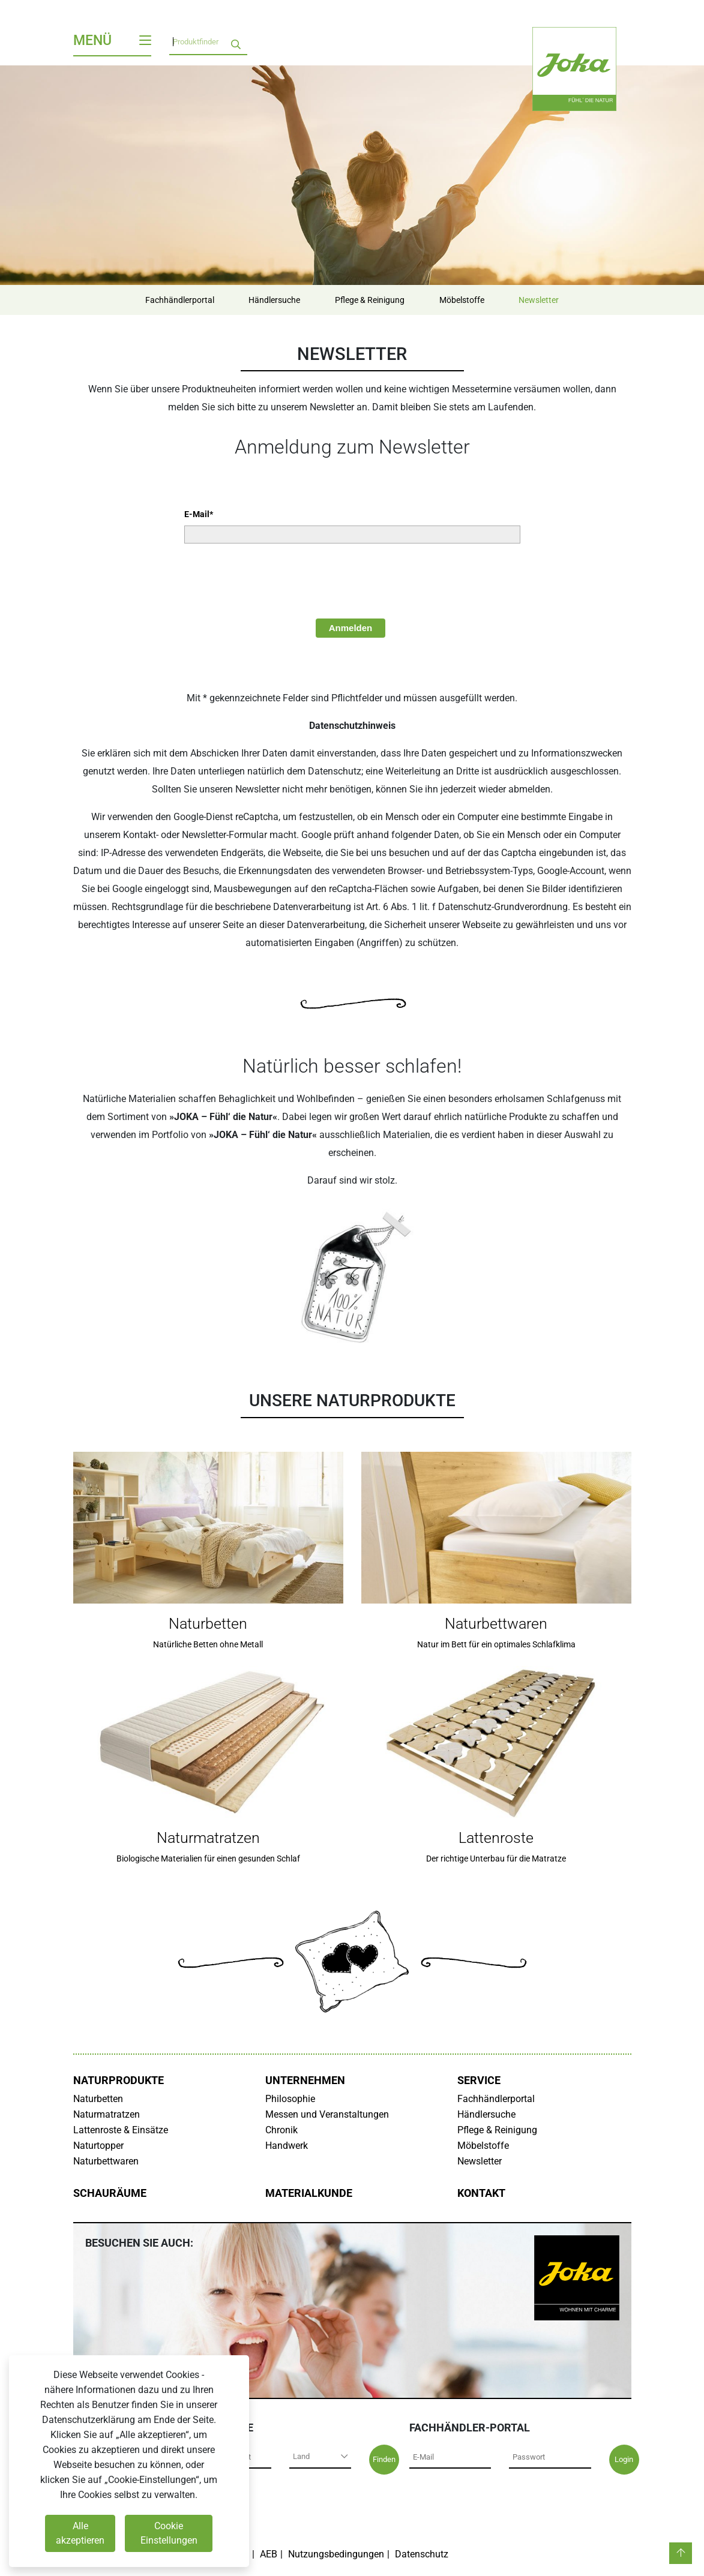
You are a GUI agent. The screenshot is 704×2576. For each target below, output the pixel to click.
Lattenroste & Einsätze (120, 2130)
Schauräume (109, 2193)
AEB (268, 2554)
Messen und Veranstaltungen (327, 2114)
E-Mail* (198, 514)
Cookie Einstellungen (168, 2533)
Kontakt (481, 2193)
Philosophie (290, 2098)
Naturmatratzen (106, 2114)
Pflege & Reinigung (370, 300)
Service (479, 2080)
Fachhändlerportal (179, 300)
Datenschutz (421, 2554)
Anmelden (351, 628)
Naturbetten (98, 2098)
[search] (235, 41)
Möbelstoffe (461, 300)
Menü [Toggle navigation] (112, 40)
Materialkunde (308, 2193)
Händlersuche (274, 300)
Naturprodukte (118, 2080)
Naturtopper (98, 2145)
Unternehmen (305, 2080)
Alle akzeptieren (80, 2533)
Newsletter (539, 300)
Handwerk (286, 2145)
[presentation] (275, 579)
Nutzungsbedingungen (336, 2554)
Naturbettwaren (106, 2161)
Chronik (281, 2130)
